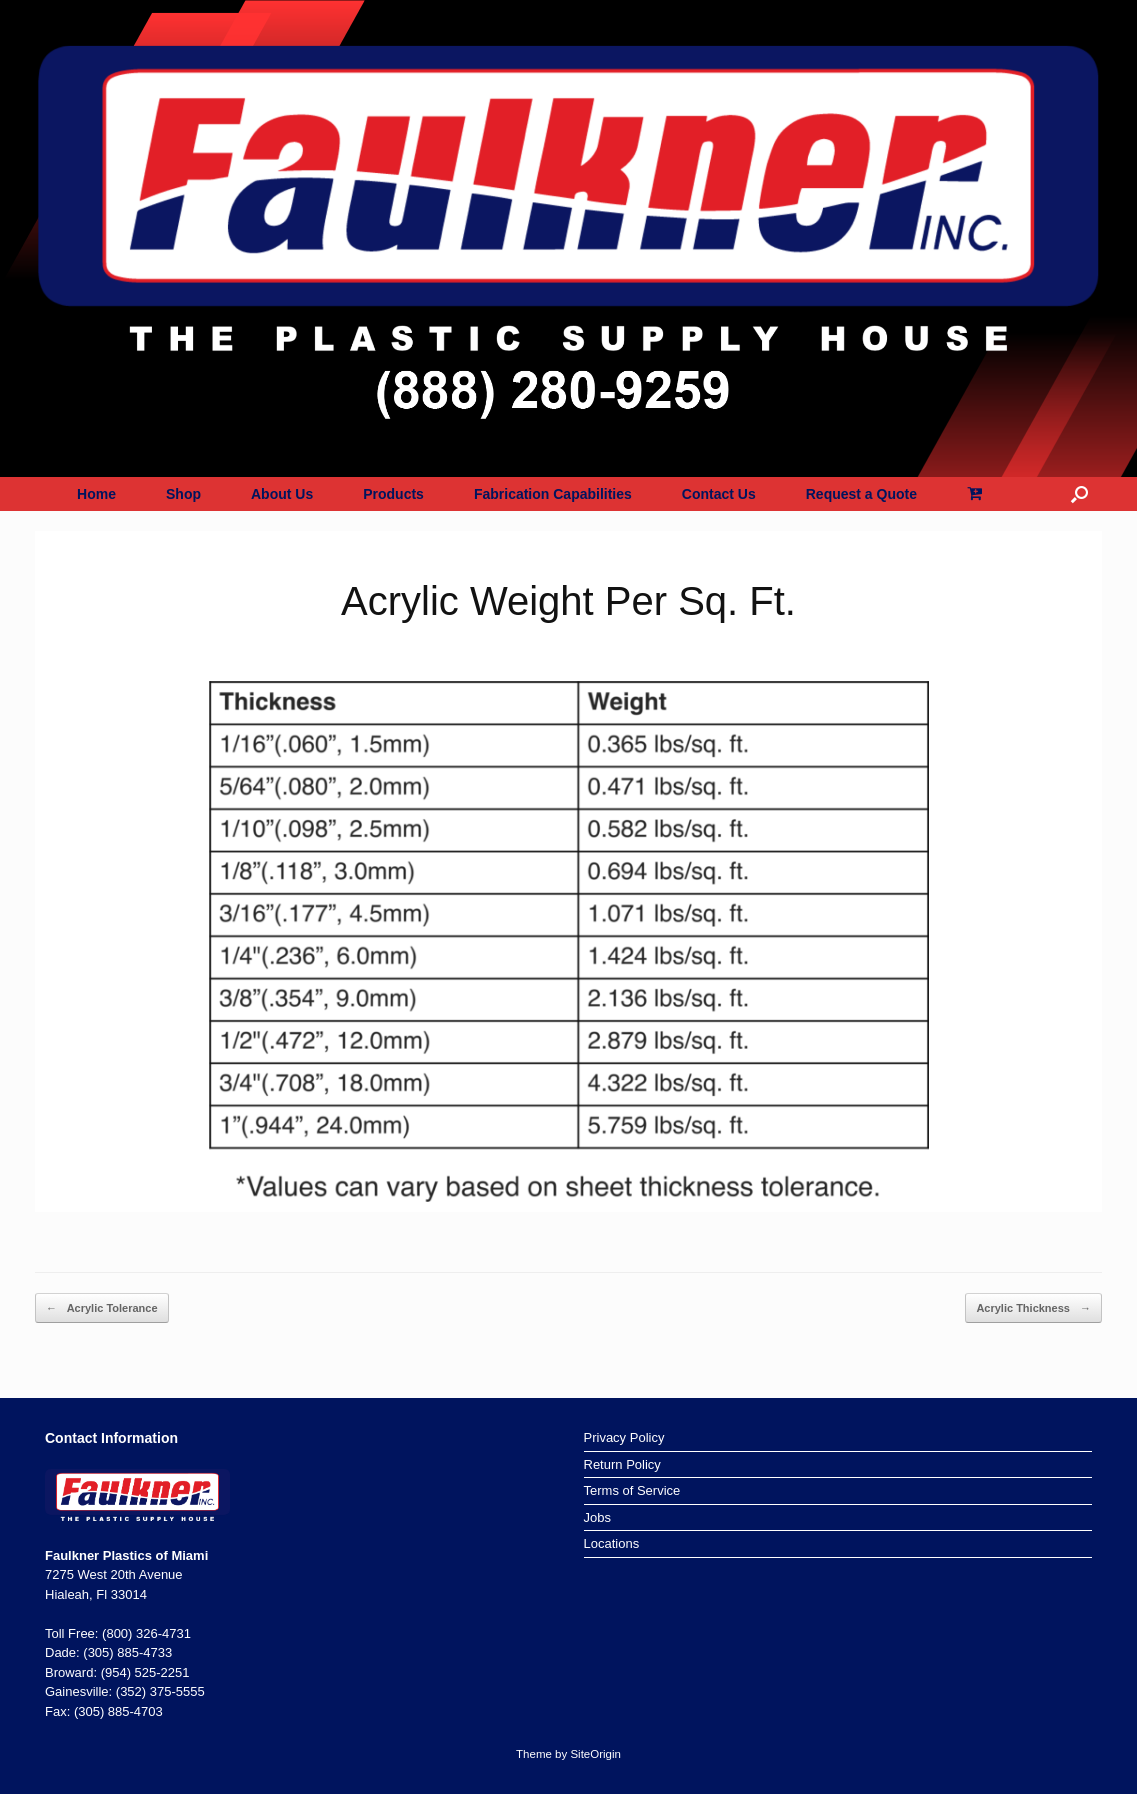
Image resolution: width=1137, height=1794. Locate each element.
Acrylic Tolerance (102, 1308)
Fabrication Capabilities (553, 494)
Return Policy (622, 1464)
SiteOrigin (595, 1754)
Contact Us (719, 494)
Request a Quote (861, 494)
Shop (183, 494)
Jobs (597, 1517)
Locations (612, 1543)
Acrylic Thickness (1033, 1308)
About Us (282, 494)
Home (96, 494)
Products (393, 494)
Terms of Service (632, 1490)
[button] (1079, 494)
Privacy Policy (624, 1437)
